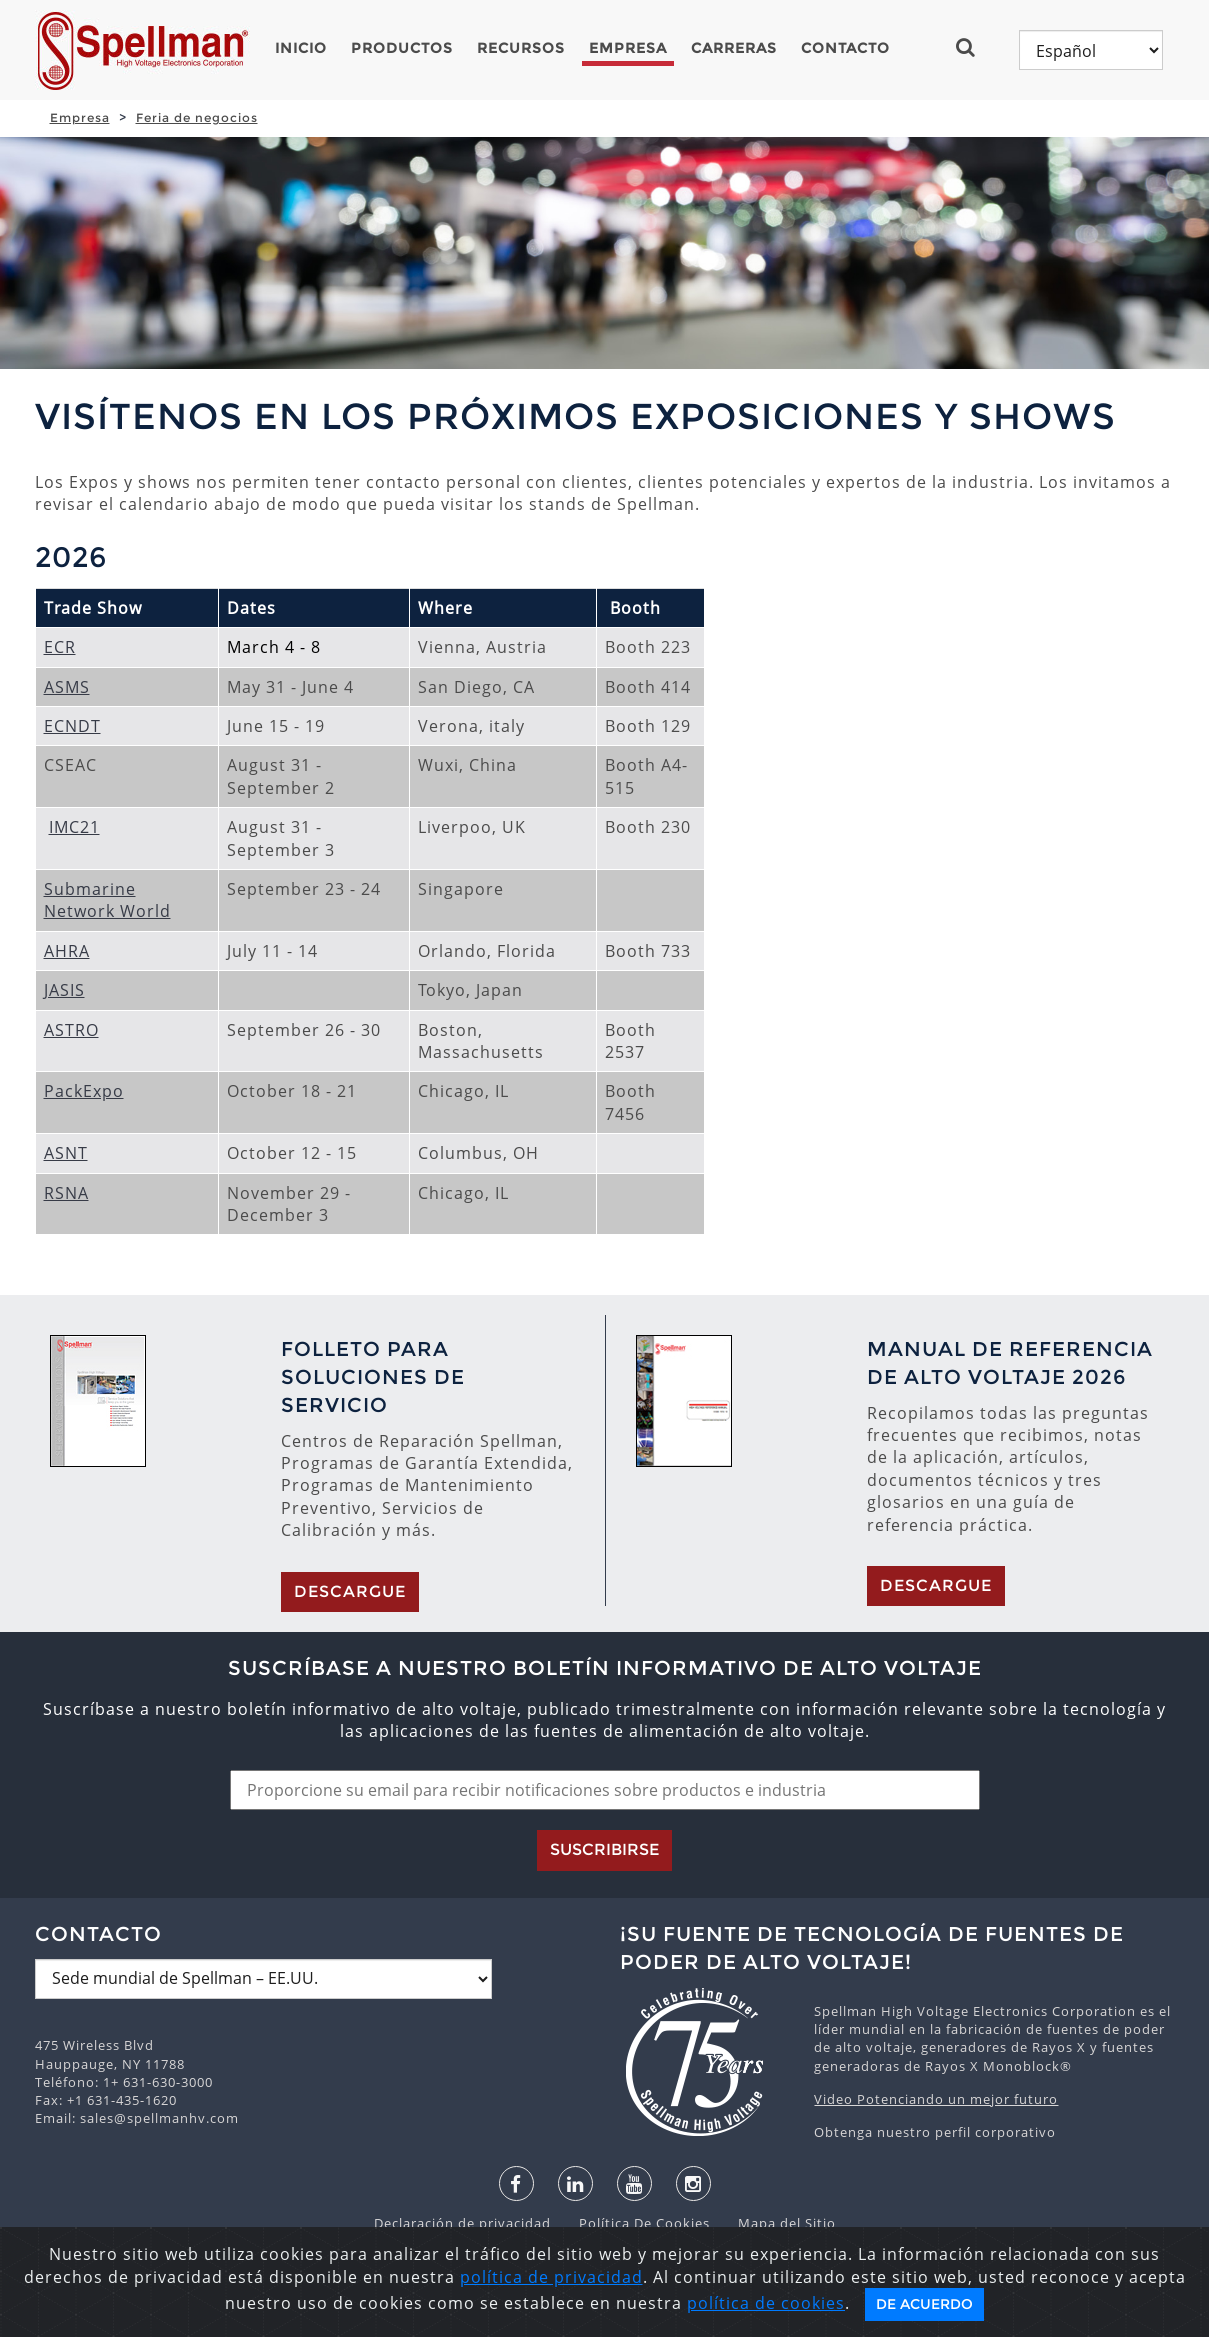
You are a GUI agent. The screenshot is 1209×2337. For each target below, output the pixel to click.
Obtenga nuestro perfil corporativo (935, 2132)
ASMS (67, 687)
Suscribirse (604, 1849)
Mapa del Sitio (775, 2223)
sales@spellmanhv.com (159, 2118)
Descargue (350, 1591)
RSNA (66, 1193)
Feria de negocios (197, 117)
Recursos (521, 48)
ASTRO (71, 1030)
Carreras (734, 48)
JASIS (64, 990)
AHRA (67, 951)
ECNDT (72, 726)
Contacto (845, 48)
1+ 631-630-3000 (158, 2082)
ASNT (66, 1153)
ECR (60, 647)
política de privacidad (551, 2277)
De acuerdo (924, 2304)
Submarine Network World (107, 900)
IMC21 (74, 827)
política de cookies (766, 2303)
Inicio (301, 48)
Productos (402, 48)
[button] (973, 47)
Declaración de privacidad (464, 2223)
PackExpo (84, 1091)
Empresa (628, 48)
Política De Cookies (634, 2223)
